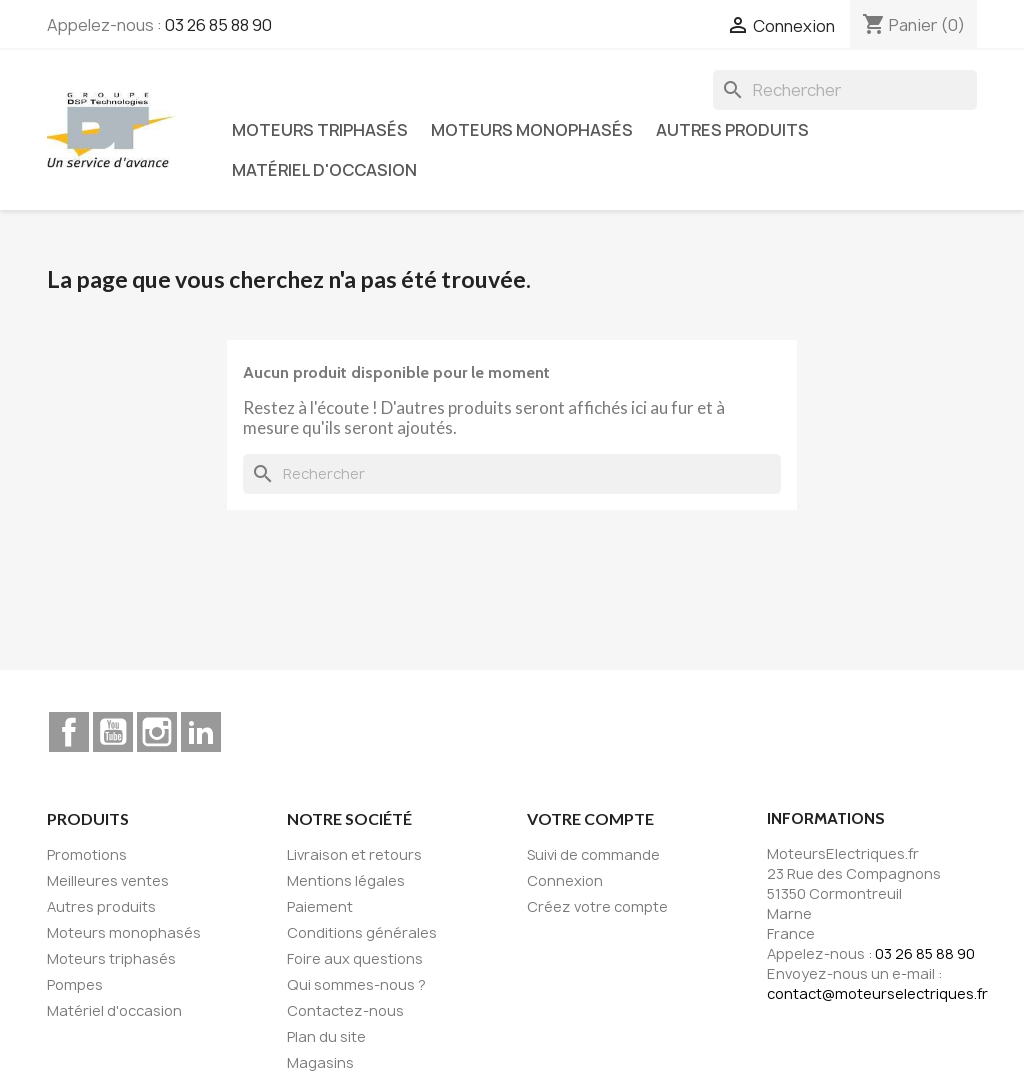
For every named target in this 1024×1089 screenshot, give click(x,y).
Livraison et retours (354, 854)
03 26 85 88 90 (218, 25)
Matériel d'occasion (324, 170)
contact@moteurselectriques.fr (877, 993)
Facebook (69, 732)
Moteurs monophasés (532, 130)
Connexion (565, 880)
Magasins (320, 1062)
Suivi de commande (593, 854)
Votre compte (590, 818)
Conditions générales (362, 932)
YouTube (113, 732)
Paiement (320, 906)
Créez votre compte (597, 906)
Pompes (75, 984)
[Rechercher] (845, 90)
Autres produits (732, 130)
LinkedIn (201, 732)
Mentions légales (346, 880)
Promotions (87, 854)
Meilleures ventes (108, 880)
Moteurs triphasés (320, 130)
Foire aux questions (355, 958)
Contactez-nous (345, 1010)
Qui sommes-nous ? (356, 984)
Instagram (157, 732)
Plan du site (326, 1036)
